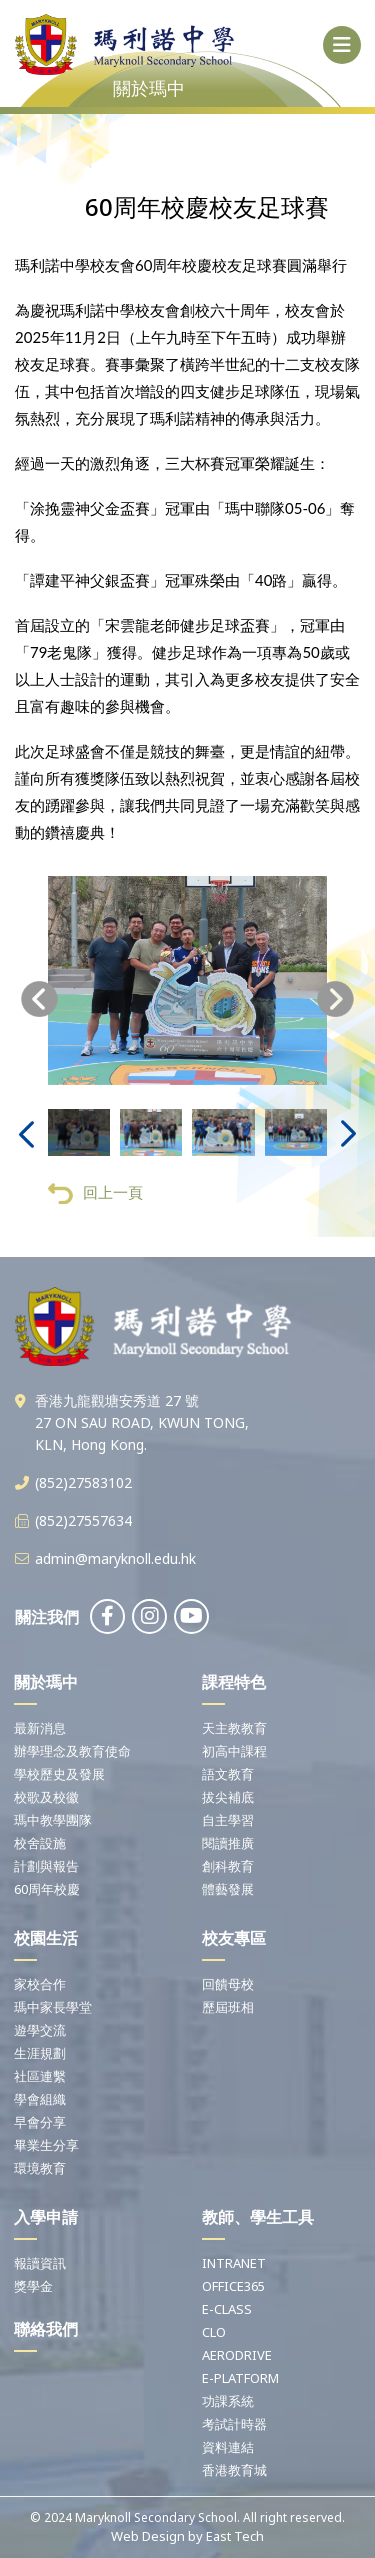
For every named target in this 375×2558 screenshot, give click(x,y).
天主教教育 (234, 1728)
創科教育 (228, 1866)
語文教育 (228, 1774)
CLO (214, 2332)
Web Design (148, 2536)
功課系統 (228, 2401)
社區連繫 (40, 2076)
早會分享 (40, 2122)
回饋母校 (228, 1984)
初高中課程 (234, 1751)
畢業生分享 (46, 2145)
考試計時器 (234, 2424)
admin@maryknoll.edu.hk (115, 1558)
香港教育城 (234, 2470)
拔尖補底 (228, 1797)
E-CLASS (227, 2309)
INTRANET (234, 2263)
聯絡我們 (46, 2329)
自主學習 (228, 1820)
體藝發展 (228, 1889)
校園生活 (46, 1938)
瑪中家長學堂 (53, 2007)
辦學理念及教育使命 (72, 1751)
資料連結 (228, 2447)
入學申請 (46, 2217)
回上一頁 (95, 1199)
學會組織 (40, 2099)
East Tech (235, 2536)
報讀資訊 (40, 2263)
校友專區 (234, 1938)
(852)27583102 (83, 1482)
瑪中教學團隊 (53, 1820)
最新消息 (40, 1728)
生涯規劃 (40, 2053)
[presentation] (39, 1005)
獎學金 (33, 2286)
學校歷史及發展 (59, 1774)
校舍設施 (40, 1843)
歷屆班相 (228, 2007)
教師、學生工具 (258, 2217)
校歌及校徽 (46, 1797)
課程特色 (234, 1682)
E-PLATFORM (240, 2378)
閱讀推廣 (228, 1843)
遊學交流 (40, 2030)
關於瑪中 (46, 1682)
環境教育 (40, 2168)
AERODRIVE (237, 2355)
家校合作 (40, 1984)
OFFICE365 (233, 2286)
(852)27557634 (83, 1520)
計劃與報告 (46, 1866)
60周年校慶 (47, 1889)
